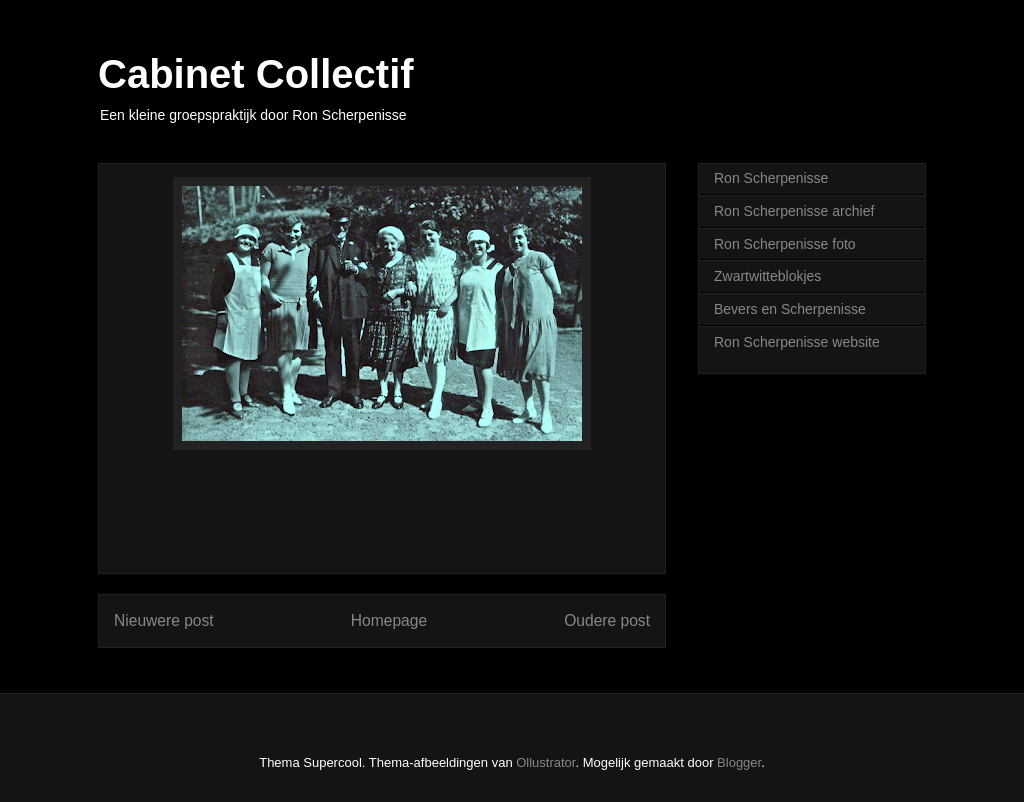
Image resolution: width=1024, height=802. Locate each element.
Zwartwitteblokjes (767, 276)
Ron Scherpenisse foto (785, 244)
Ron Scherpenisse (771, 178)
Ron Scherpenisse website (797, 342)
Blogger (739, 762)
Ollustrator (545, 762)
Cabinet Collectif (256, 74)
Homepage (389, 620)
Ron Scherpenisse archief (794, 211)
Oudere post (607, 620)
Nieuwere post (164, 620)
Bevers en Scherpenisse (790, 309)
